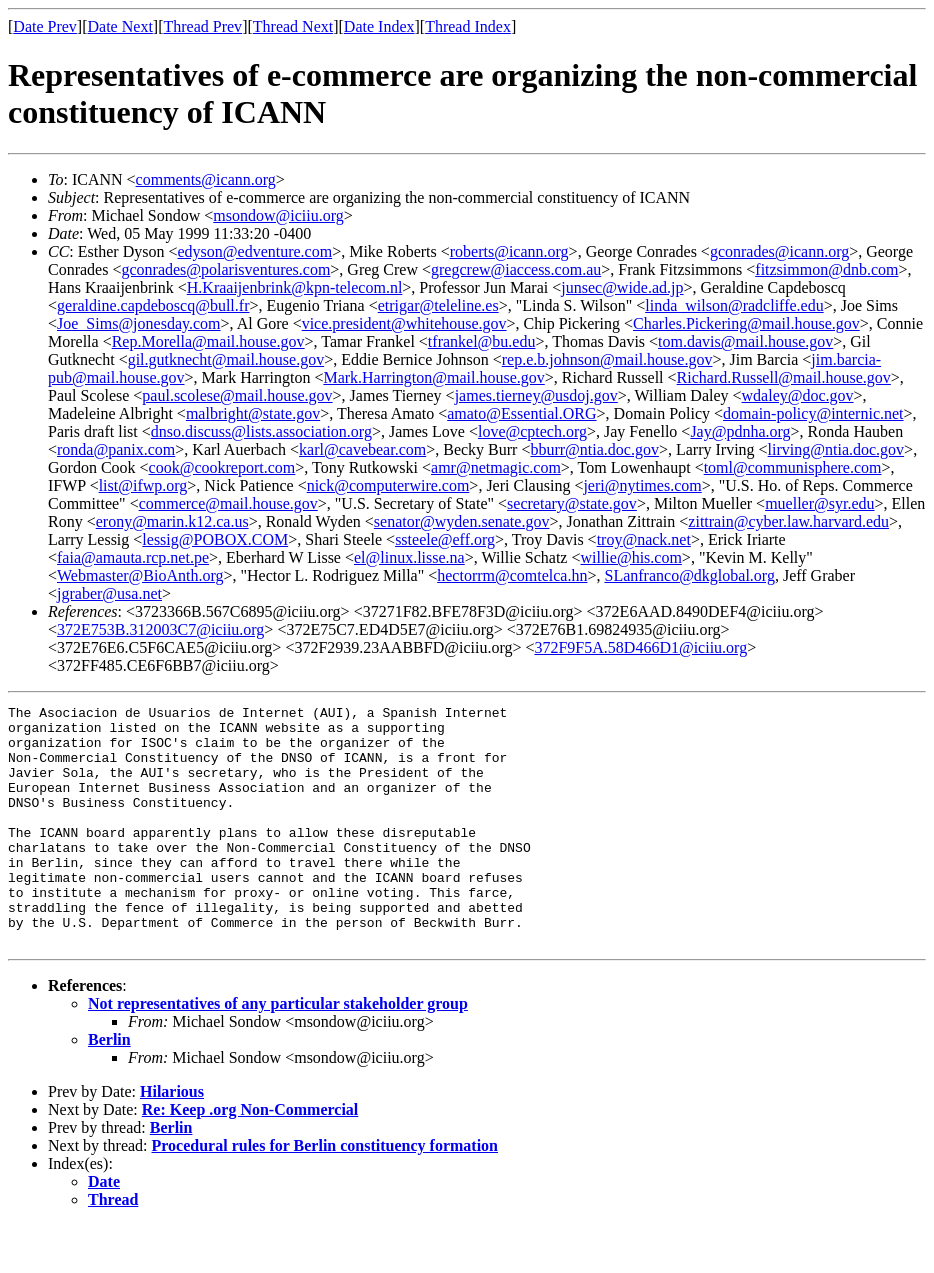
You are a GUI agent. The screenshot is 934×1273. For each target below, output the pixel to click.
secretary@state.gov (572, 503)
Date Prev (45, 26)
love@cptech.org (532, 431)
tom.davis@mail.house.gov (745, 341)
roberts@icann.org (509, 251)
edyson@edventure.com (254, 251)
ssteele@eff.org (445, 539)
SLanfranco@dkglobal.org (690, 575)
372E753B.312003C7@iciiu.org (160, 629)
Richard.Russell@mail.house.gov (784, 377)
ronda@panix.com (116, 449)
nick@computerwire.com (388, 485)
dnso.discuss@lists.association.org (261, 431)
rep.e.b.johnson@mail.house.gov (607, 359)
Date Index (379, 26)
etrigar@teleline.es (438, 305)
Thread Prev (202, 26)
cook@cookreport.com (222, 467)
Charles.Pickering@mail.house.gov (746, 323)
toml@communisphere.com (793, 467)
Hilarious (172, 1139)
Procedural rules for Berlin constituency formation (325, 1193)
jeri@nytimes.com (642, 485)
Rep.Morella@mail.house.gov (208, 341)
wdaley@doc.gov (798, 395)
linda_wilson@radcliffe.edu (734, 305)
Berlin (109, 1087)
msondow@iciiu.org (278, 215)
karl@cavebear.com (362, 449)
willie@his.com (630, 557)
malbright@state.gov (253, 413)
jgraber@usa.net (109, 593)
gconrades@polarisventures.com (225, 269)
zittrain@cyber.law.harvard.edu (788, 521)
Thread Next (293, 26)
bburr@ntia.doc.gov (594, 449)
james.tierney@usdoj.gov (536, 395)
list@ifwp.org (143, 485)
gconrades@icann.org (779, 251)
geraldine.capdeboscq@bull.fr (153, 305)
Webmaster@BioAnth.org (140, 575)
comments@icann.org (206, 179)
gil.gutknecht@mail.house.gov (226, 359)
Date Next (120, 26)
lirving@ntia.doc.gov (836, 449)
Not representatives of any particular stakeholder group (278, 1051)
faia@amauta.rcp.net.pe (133, 557)
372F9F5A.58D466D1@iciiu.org (640, 647)
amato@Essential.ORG (521, 413)
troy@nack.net (644, 539)
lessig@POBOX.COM (215, 539)
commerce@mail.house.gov (228, 503)
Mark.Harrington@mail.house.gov (433, 377)
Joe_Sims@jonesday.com (138, 323)
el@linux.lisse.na (409, 557)
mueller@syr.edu (819, 503)
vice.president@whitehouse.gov (404, 323)
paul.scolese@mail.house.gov (237, 395)
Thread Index (468, 26)
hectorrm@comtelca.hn (512, 575)
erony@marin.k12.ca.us (172, 521)
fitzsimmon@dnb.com (826, 269)
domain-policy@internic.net (813, 413)
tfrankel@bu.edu (482, 341)
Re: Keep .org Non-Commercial (250, 1157)
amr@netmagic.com (496, 467)
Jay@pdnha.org (740, 431)
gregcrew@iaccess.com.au (516, 269)
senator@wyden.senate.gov (462, 521)
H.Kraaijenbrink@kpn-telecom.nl (295, 287)
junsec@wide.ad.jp (622, 287)
